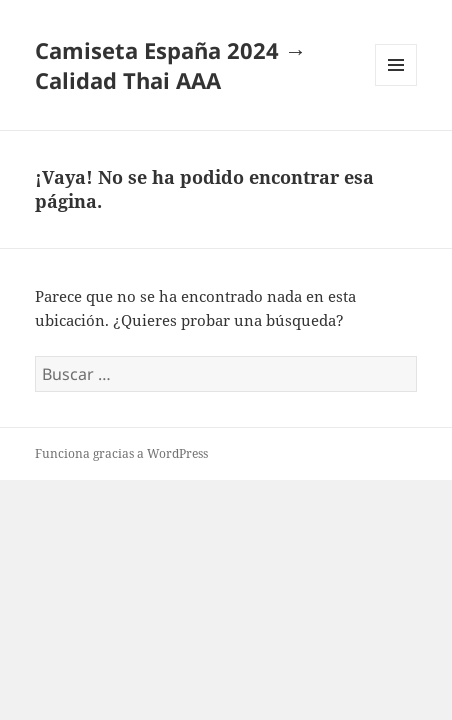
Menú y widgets (396, 85)
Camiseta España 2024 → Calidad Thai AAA (171, 65)
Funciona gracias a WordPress (121, 453)
